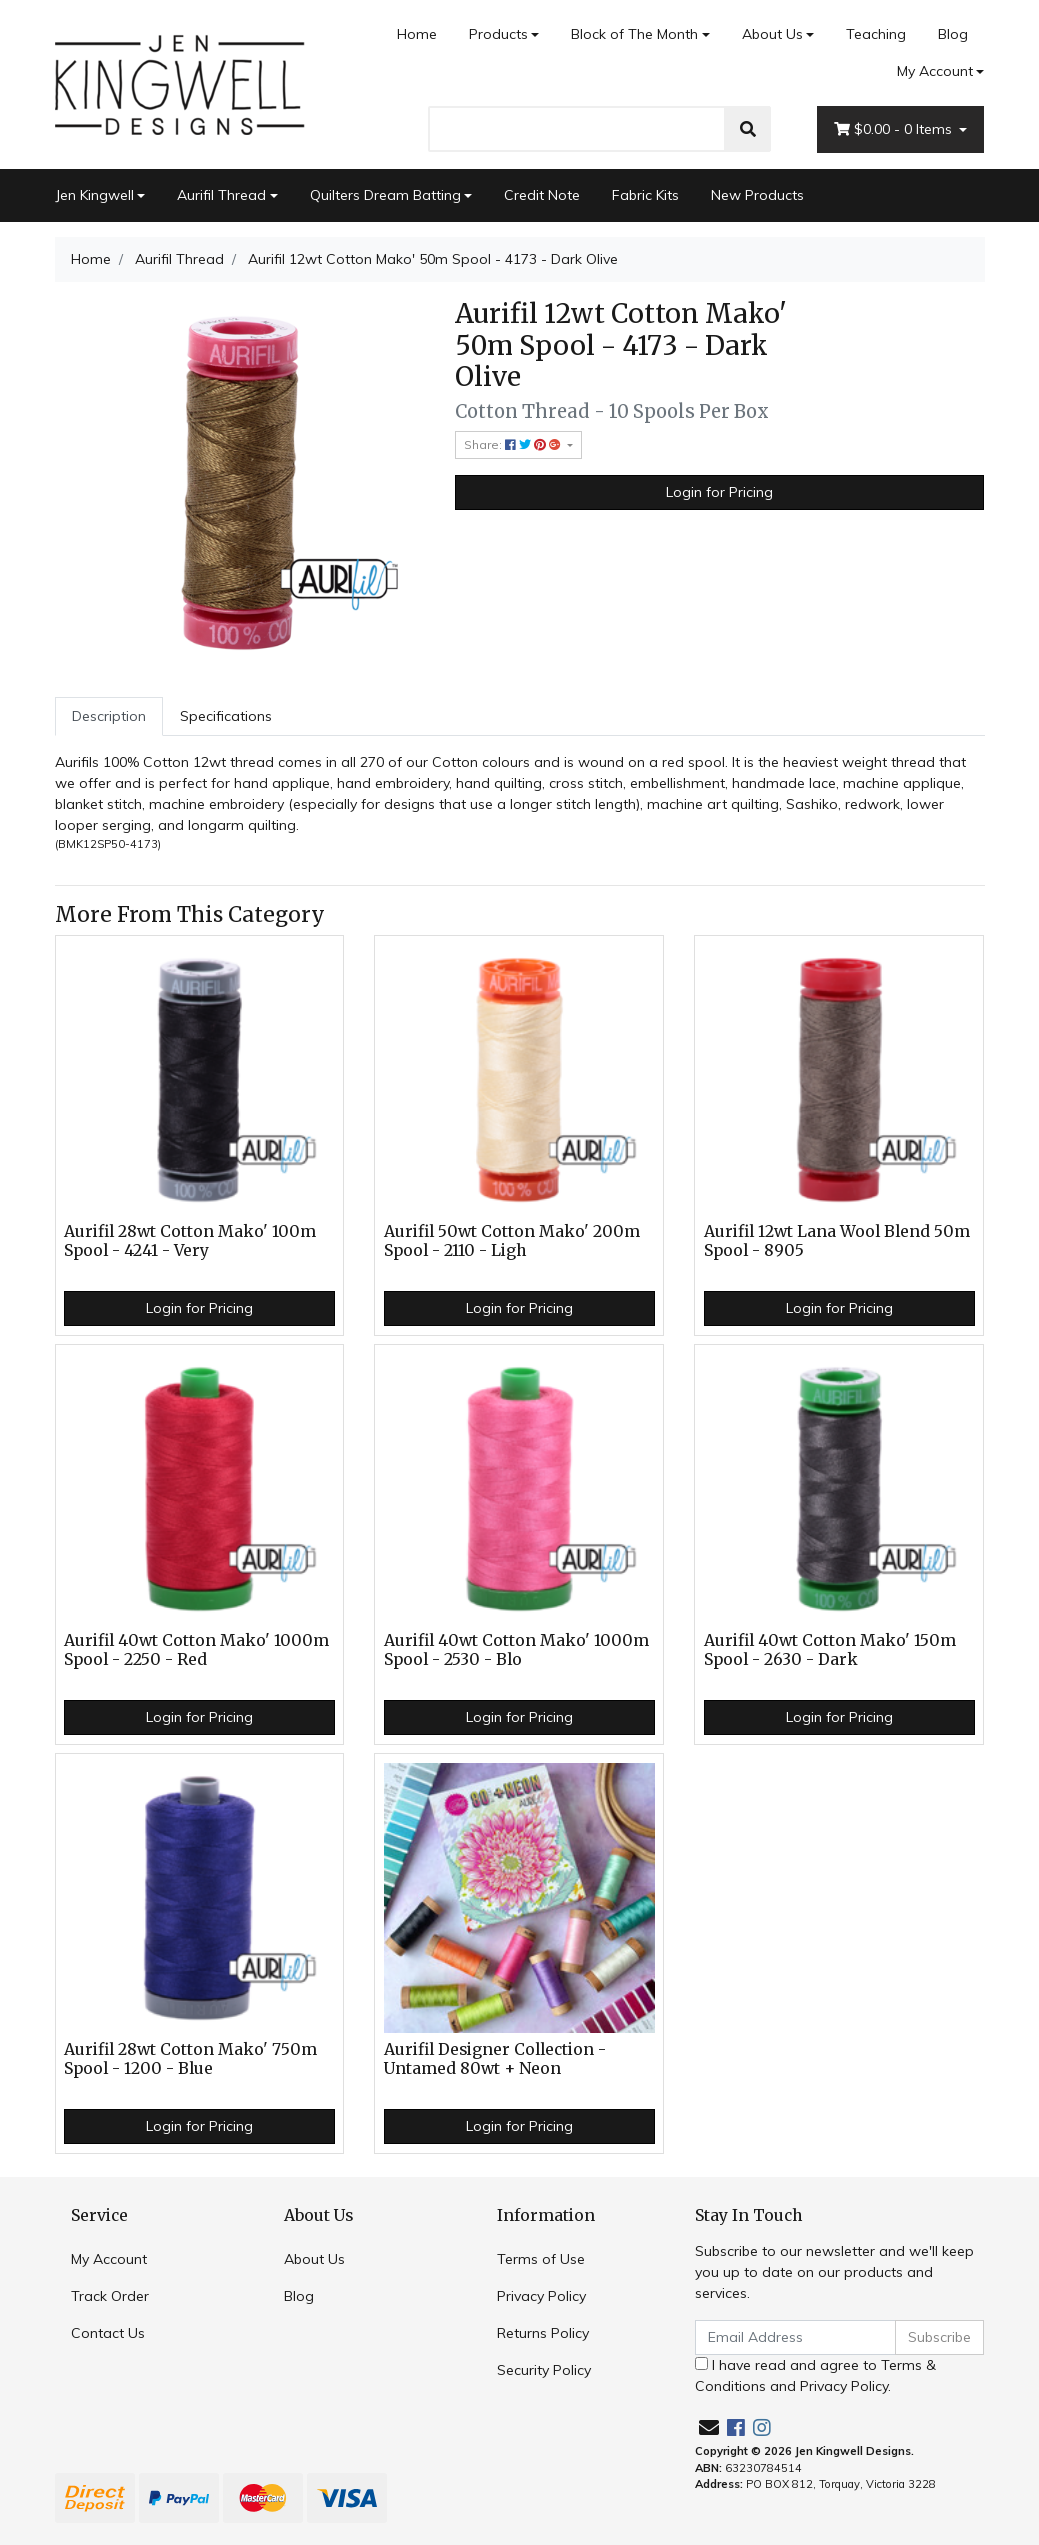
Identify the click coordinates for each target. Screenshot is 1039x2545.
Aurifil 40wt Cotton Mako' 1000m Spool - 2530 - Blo (516, 1650)
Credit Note (542, 195)
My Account (109, 2259)
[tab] (109, 716)
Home (417, 34)
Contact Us (108, 2333)
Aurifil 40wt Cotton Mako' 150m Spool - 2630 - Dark (830, 1650)
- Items (895, 129)
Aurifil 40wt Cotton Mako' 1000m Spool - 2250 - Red (196, 1650)
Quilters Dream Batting (385, 195)
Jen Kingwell (94, 195)
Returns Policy (543, 2333)
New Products (757, 195)
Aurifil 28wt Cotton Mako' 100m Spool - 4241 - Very (190, 1241)
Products (498, 34)
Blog (953, 34)
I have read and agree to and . (815, 2375)
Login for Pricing (719, 492)
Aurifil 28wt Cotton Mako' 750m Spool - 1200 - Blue (190, 2059)
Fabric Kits (645, 195)
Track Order (110, 2296)
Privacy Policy (541, 2296)
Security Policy (544, 2370)
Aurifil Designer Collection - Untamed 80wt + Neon (495, 2059)
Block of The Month (634, 34)
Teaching (876, 34)
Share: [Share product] (514, 444)
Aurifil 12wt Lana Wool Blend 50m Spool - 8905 (837, 1241)
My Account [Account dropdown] (935, 71)
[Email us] (709, 2427)
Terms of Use (541, 2259)
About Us (772, 34)
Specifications (226, 716)
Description (109, 716)
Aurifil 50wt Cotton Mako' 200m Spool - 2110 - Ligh (512, 1241)
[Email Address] (796, 2337)
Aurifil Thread (221, 195)
